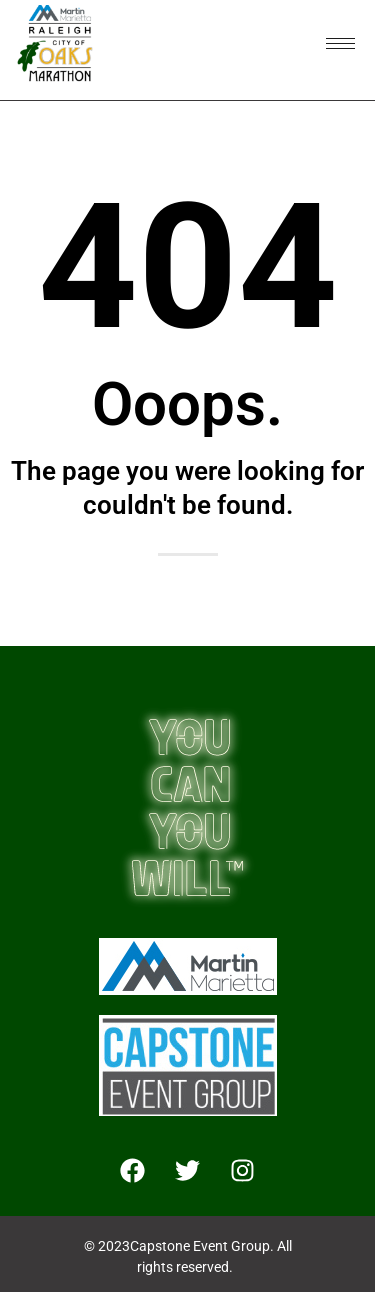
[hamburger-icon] (340, 43)
